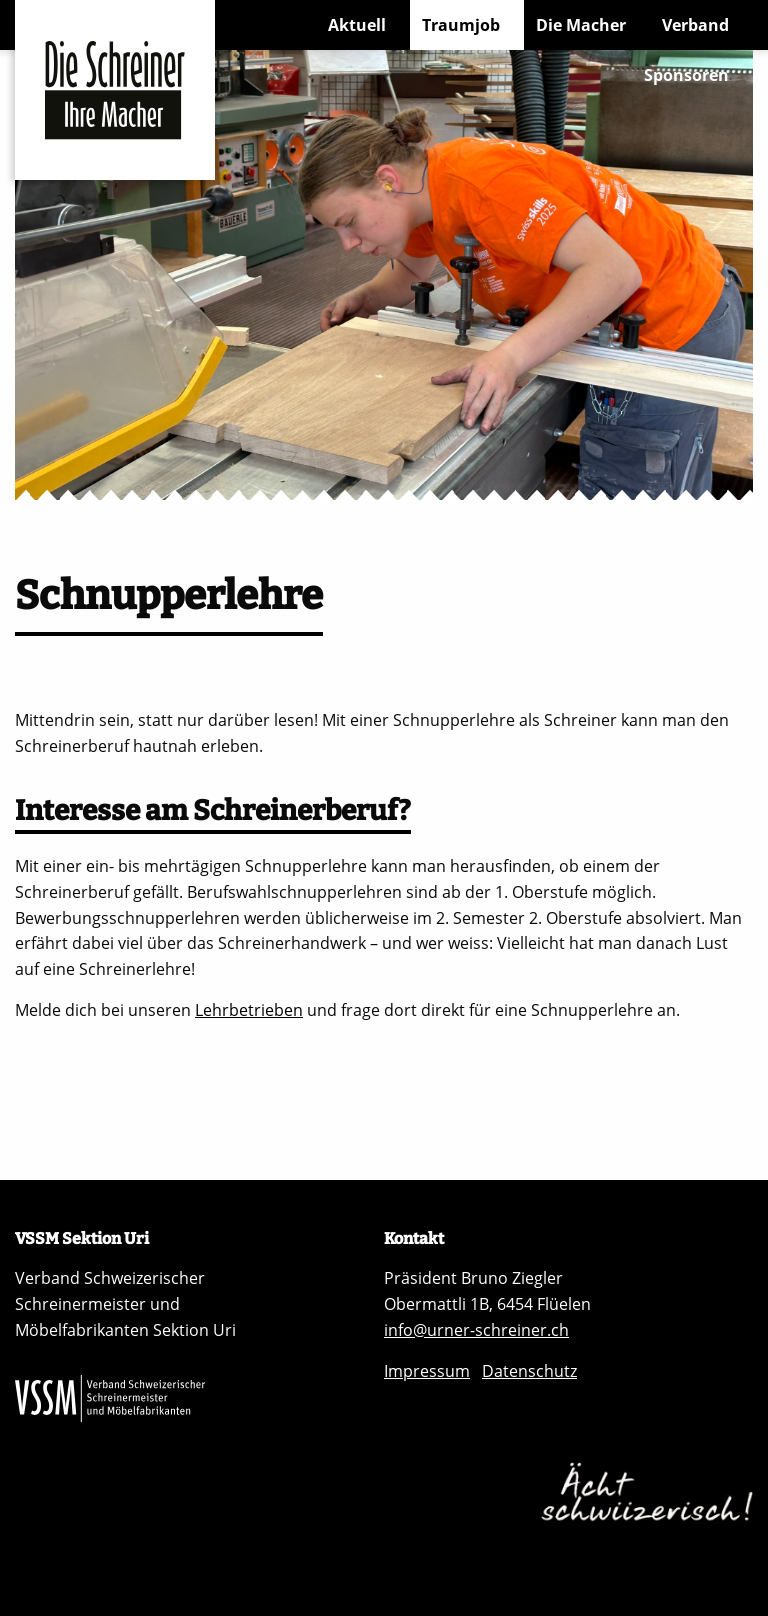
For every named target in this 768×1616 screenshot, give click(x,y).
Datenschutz (529, 1371)
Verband (695, 25)
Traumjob (461, 25)
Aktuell (357, 25)
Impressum (427, 1371)
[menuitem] (363, 25)
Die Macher (581, 25)
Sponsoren (686, 75)
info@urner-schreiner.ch (476, 1330)
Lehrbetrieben (249, 1010)
